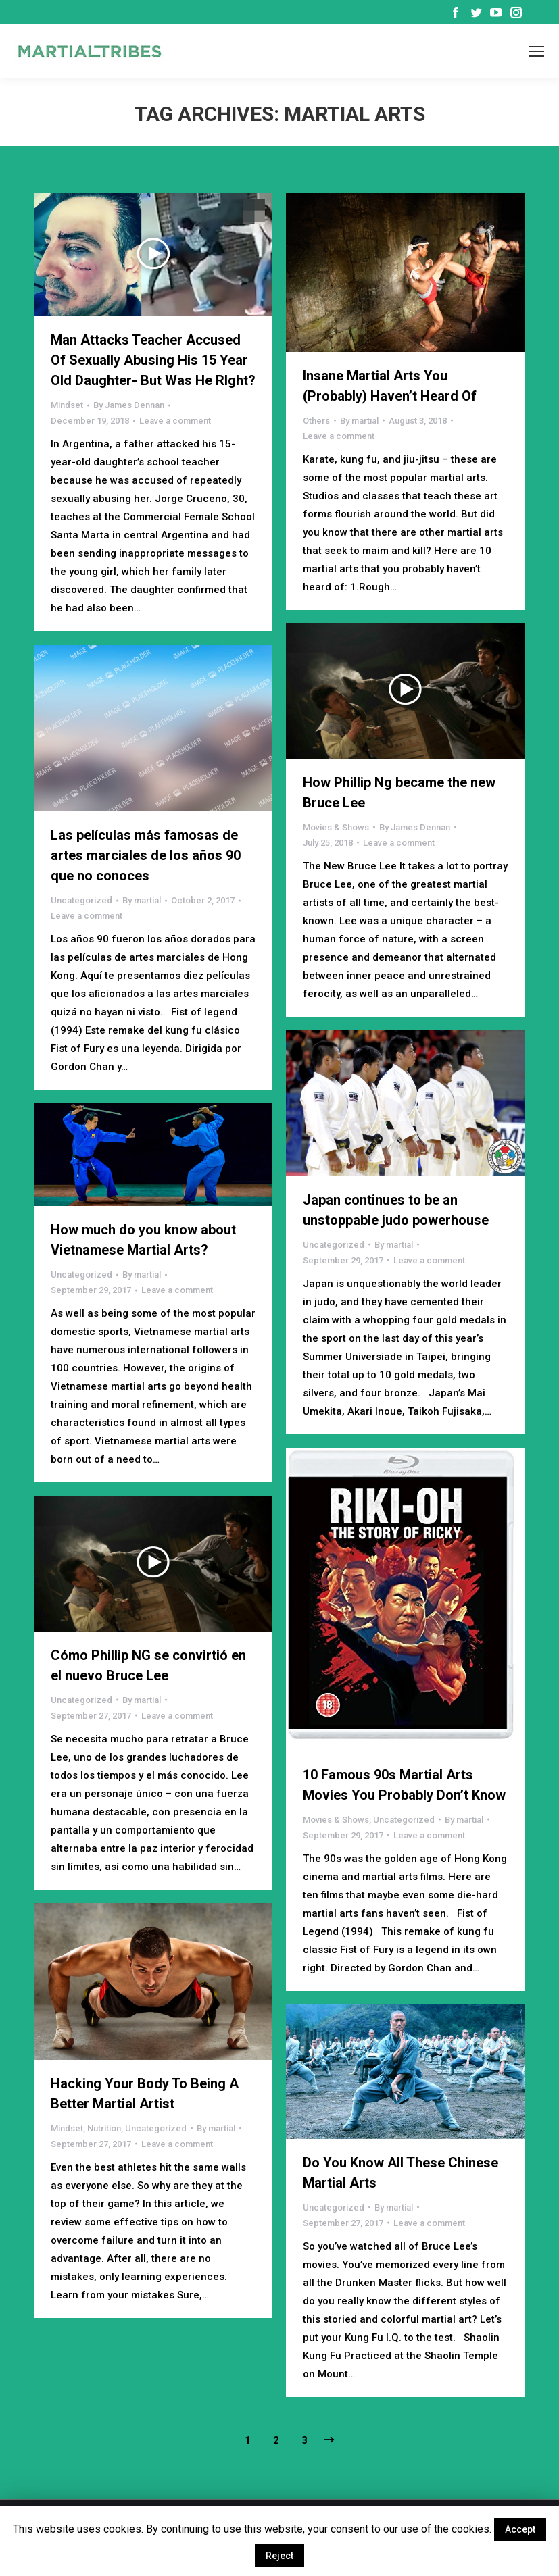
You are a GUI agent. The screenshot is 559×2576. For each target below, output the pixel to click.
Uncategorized (81, 900)
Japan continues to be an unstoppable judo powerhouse (396, 1210)
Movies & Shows (336, 827)
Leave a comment (175, 420)
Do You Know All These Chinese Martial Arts (400, 2172)
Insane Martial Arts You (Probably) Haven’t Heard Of (390, 386)
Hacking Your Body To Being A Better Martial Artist (145, 2093)
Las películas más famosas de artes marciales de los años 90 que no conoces (146, 855)
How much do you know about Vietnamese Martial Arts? (143, 1239)
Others (316, 420)
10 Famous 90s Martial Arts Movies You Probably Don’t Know (404, 1785)
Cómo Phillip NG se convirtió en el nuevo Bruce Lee (148, 1665)
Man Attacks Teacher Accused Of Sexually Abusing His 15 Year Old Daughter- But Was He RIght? (153, 360)
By (128, 405)
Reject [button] (279, 2555)
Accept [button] (520, 2529)
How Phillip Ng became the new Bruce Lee (399, 792)
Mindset (67, 405)
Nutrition (104, 2128)
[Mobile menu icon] (536, 51)
